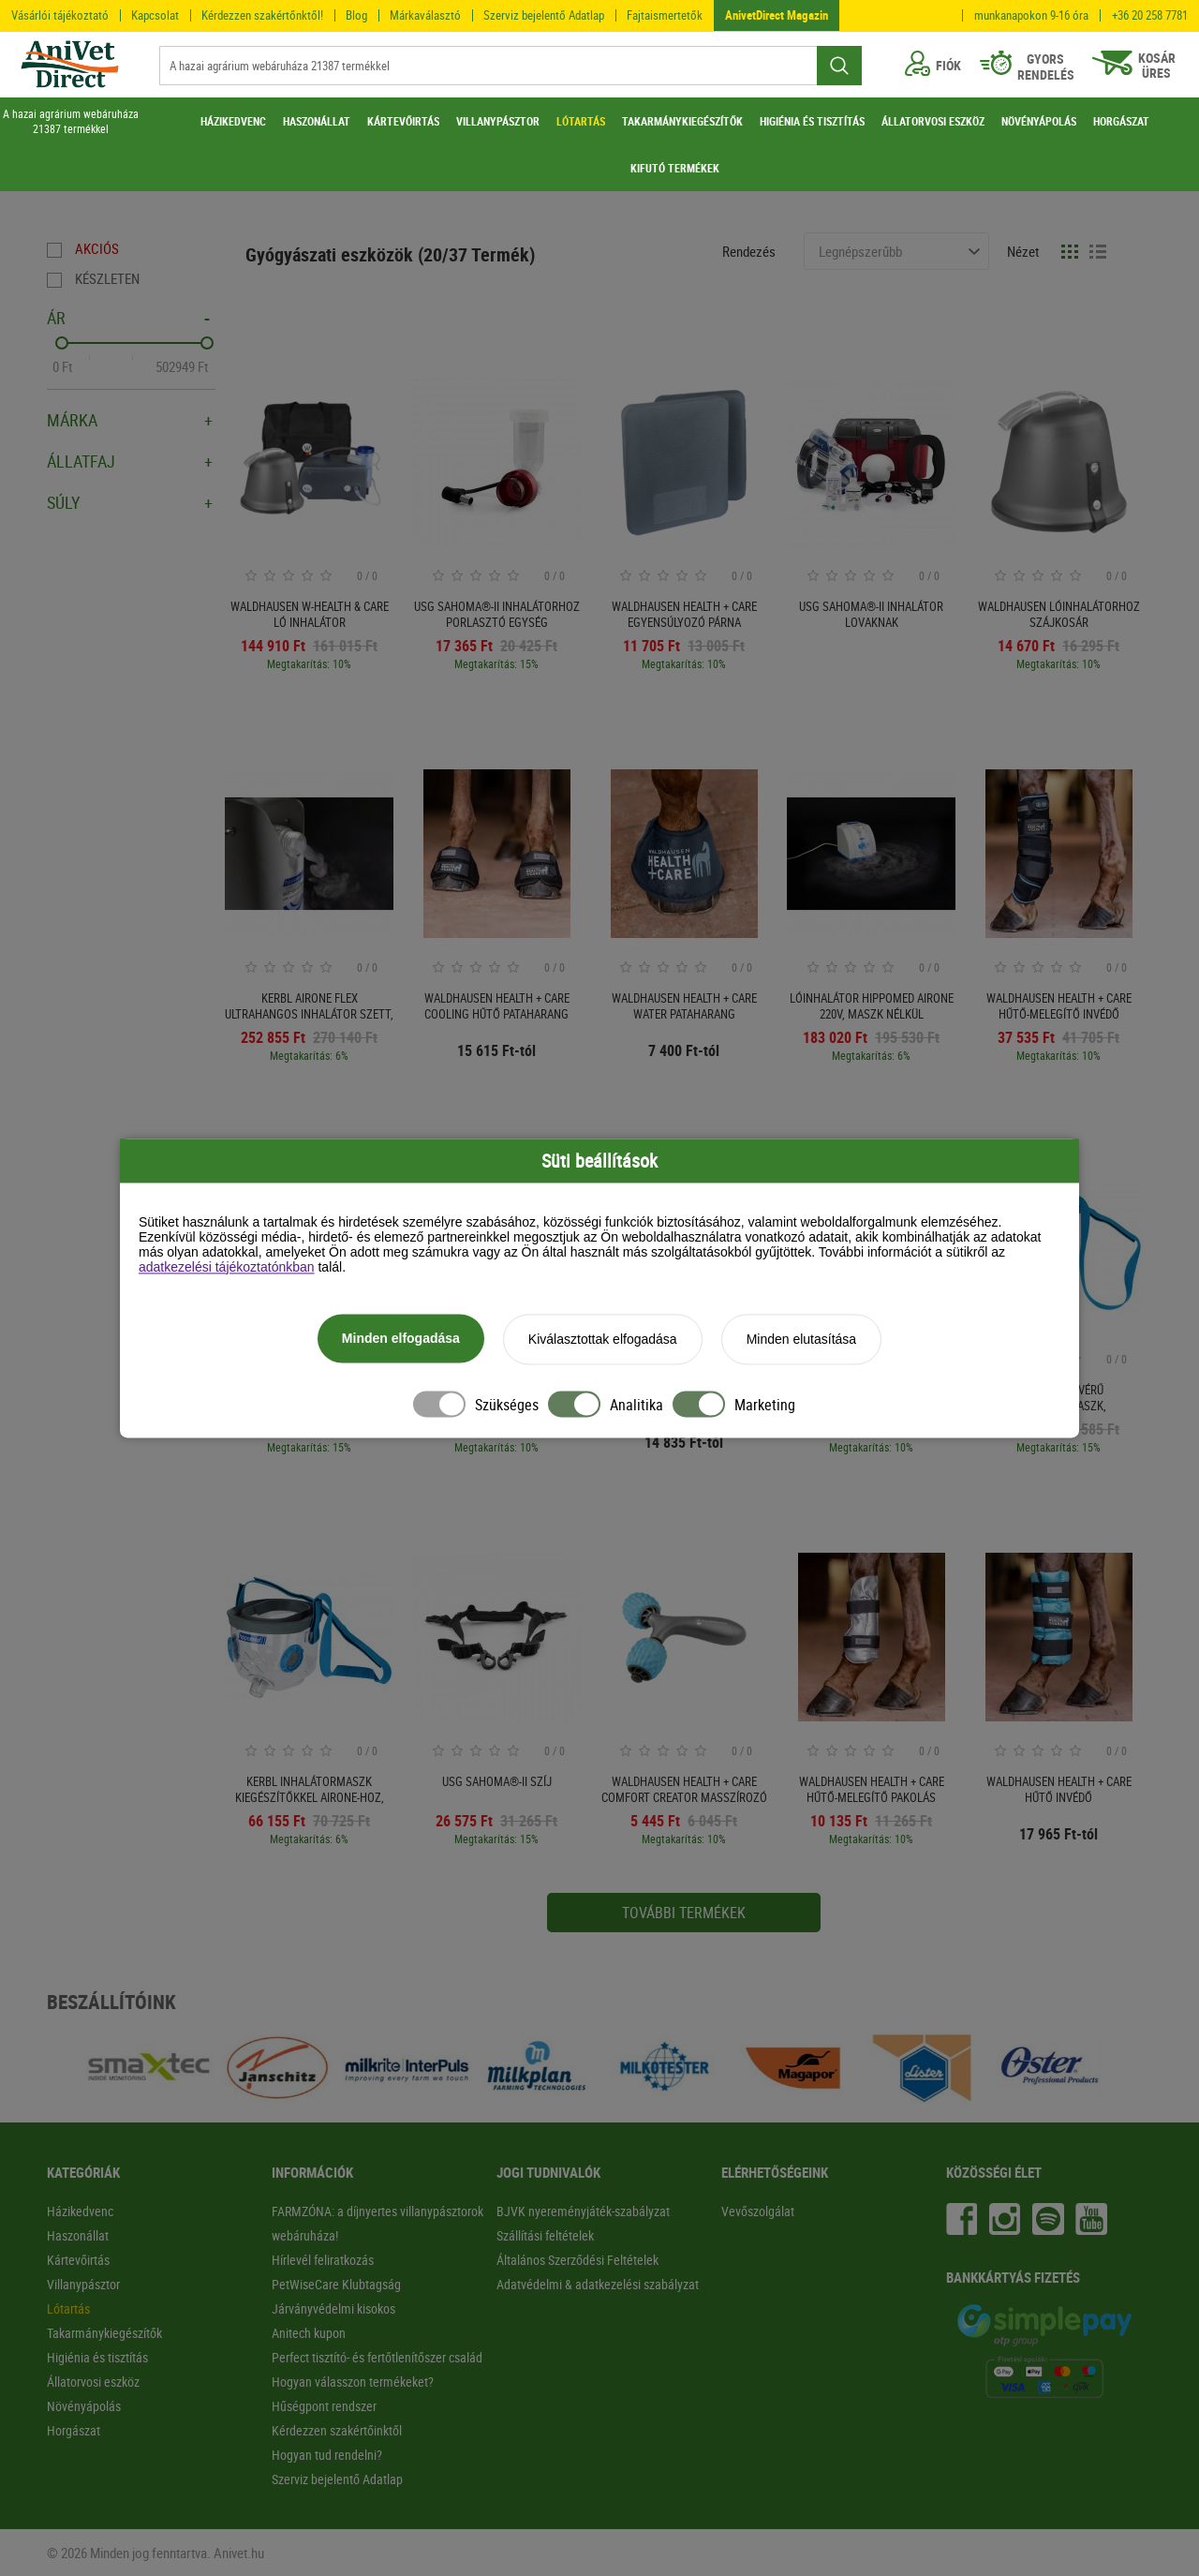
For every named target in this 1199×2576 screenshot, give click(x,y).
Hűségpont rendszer (324, 2406)
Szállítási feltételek (545, 2235)
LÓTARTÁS (580, 120)
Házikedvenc (80, 2211)
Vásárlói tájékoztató (60, 15)
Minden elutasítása (802, 1340)
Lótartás (68, 2308)
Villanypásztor (83, 2284)
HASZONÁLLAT (316, 120)
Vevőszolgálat (757, 2211)
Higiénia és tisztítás (97, 2357)
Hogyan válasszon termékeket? (353, 2381)
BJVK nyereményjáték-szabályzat (583, 2211)
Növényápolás (84, 2406)
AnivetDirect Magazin (776, 15)
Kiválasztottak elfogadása (602, 1340)
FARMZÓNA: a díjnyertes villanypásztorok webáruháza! (377, 2223)
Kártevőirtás (78, 2260)
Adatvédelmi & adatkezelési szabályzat (597, 2284)
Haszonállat (78, 2235)
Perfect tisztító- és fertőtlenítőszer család (377, 2357)
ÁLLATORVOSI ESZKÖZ (932, 120)
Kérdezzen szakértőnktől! (262, 15)
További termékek (684, 1912)
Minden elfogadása (401, 1339)
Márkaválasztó (425, 15)
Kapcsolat (155, 15)
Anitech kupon (309, 2333)
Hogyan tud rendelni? (327, 2455)
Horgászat (73, 2430)
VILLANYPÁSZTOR (498, 120)
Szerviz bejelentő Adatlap (543, 15)
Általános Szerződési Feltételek (577, 2260)
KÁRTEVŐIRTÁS (403, 120)
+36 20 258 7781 (1150, 15)
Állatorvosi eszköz (93, 2381)
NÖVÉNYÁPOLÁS (1038, 120)
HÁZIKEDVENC (233, 120)
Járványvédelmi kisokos (333, 2308)
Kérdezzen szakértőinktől (337, 2430)
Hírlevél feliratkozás (323, 2260)
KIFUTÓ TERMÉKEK (674, 167)
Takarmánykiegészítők (104, 2333)
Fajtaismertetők (665, 15)
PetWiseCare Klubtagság (336, 2284)
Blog (356, 15)
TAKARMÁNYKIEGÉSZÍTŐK (682, 120)
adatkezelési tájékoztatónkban (227, 1267)
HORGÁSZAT (1121, 120)
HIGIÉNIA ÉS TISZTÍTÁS (812, 120)
